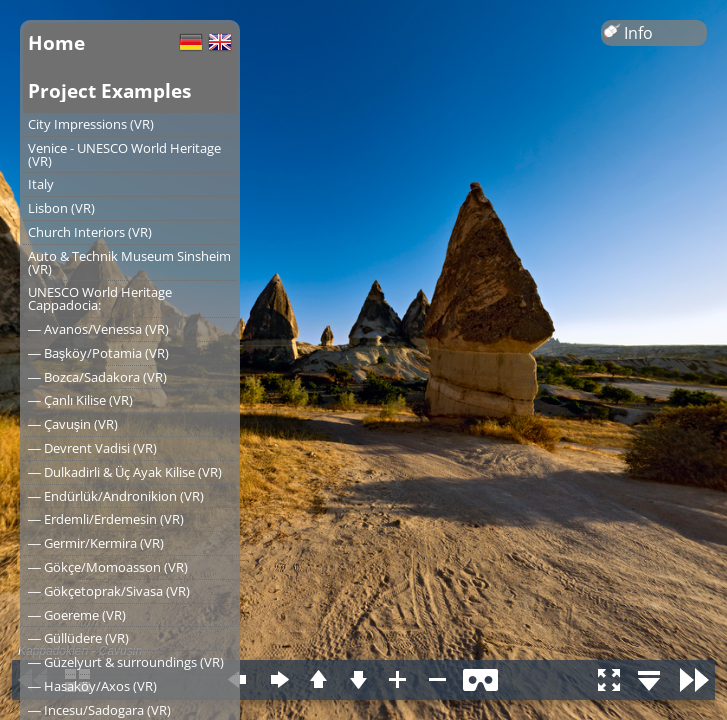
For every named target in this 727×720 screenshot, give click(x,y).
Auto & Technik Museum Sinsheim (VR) (129, 262)
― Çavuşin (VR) (73, 424)
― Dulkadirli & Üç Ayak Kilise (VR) (125, 472)
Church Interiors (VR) (90, 232)
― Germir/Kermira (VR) (96, 543)
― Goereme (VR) (77, 615)
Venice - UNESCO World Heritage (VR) (124, 154)
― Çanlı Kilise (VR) (80, 400)
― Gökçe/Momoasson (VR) (108, 567)
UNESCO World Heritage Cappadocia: (100, 298)
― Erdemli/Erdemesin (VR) (106, 519)
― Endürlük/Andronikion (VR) (116, 496)
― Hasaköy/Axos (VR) (92, 686)
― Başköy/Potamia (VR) (98, 353)
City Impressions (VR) (91, 124)
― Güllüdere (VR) (78, 638)
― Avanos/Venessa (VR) (98, 329)
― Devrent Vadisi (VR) (92, 448)
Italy (41, 184)
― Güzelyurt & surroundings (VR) (126, 662)
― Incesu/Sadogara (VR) (99, 710)
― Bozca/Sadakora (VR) (97, 377)
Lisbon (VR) (61, 208)
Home (56, 42)
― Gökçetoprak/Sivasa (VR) (109, 591)
